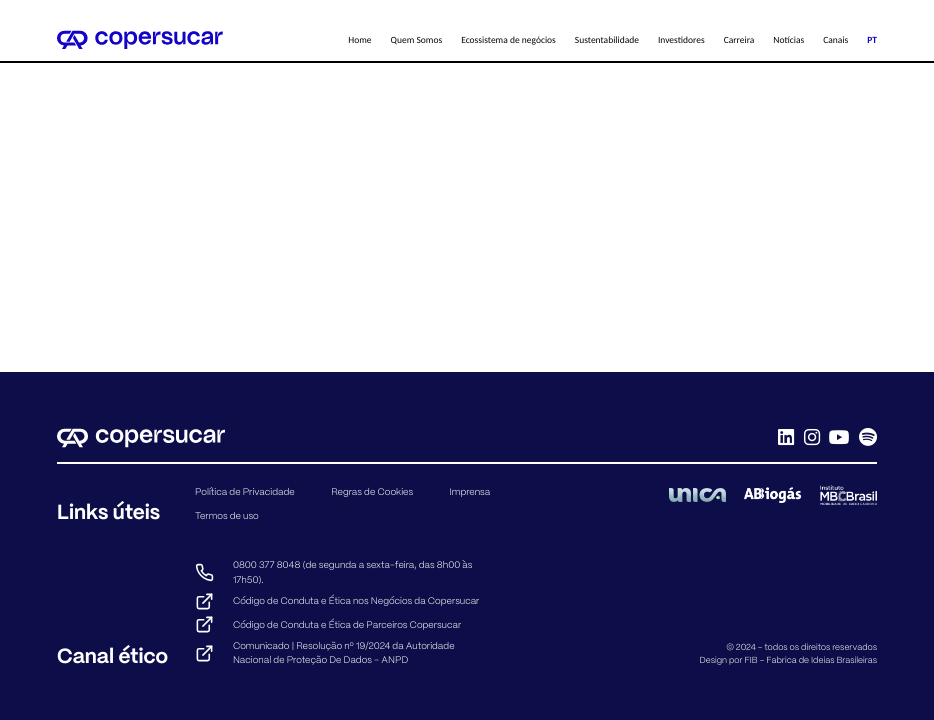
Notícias (788, 40)
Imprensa (470, 491)
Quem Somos (417, 40)
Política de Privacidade (245, 491)
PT (872, 40)
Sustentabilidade (607, 40)
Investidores (681, 40)
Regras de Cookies (372, 491)
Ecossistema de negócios (508, 40)
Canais (835, 40)
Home (359, 40)
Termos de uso (227, 515)
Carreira (739, 40)
